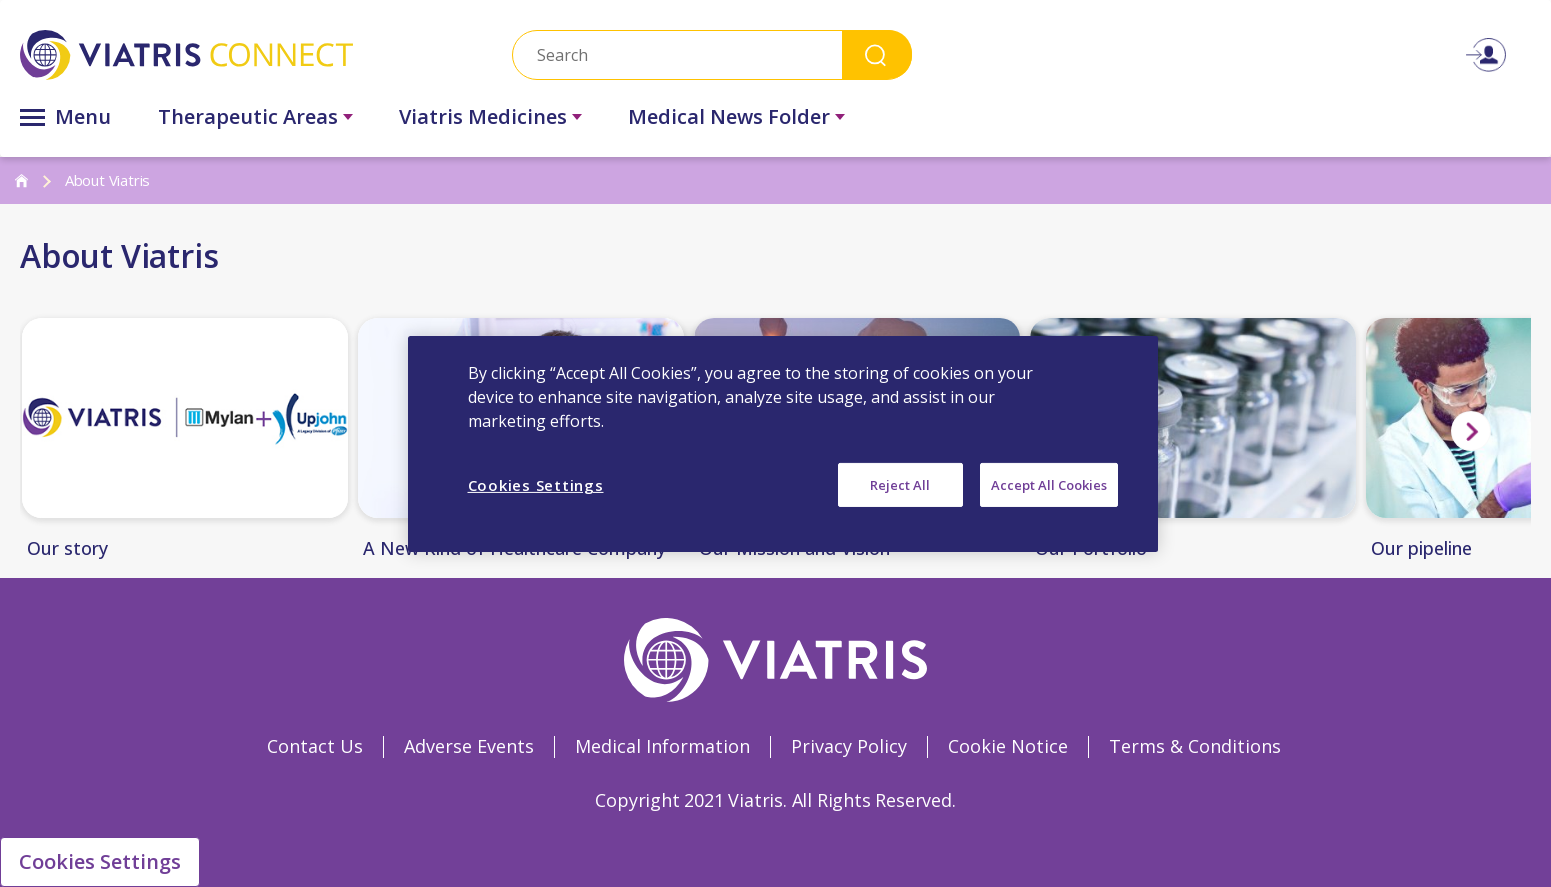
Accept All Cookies (1049, 484)
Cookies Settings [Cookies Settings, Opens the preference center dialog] (536, 484)
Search (877, 54)
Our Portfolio (1091, 549)
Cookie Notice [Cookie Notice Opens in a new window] (1008, 746)
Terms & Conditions (1195, 746)
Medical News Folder (729, 116)
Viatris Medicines (483, 116)
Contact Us (315, 746)
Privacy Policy (849, 746)
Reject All (900, 484)
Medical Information (662, 746)
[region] (783, 443)
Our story (67, 549)
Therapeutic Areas (248, 116)
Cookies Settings (100, 861)
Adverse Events (469, 746)
